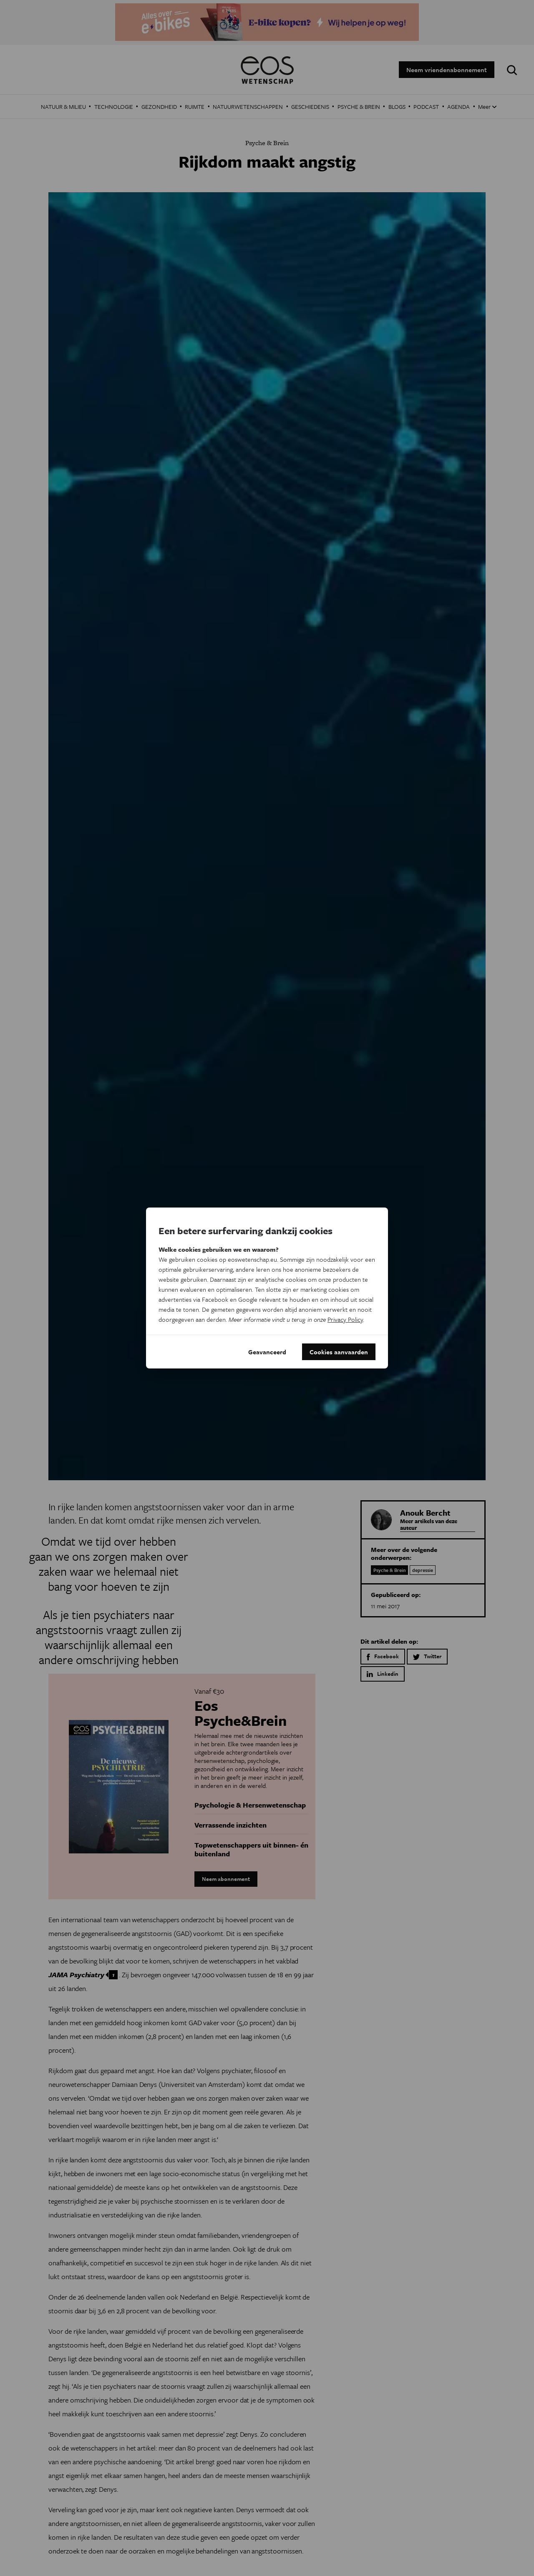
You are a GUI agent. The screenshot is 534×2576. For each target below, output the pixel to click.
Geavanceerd (267, 1351)
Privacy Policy (345, 1319)
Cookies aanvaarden (339, 1351)
